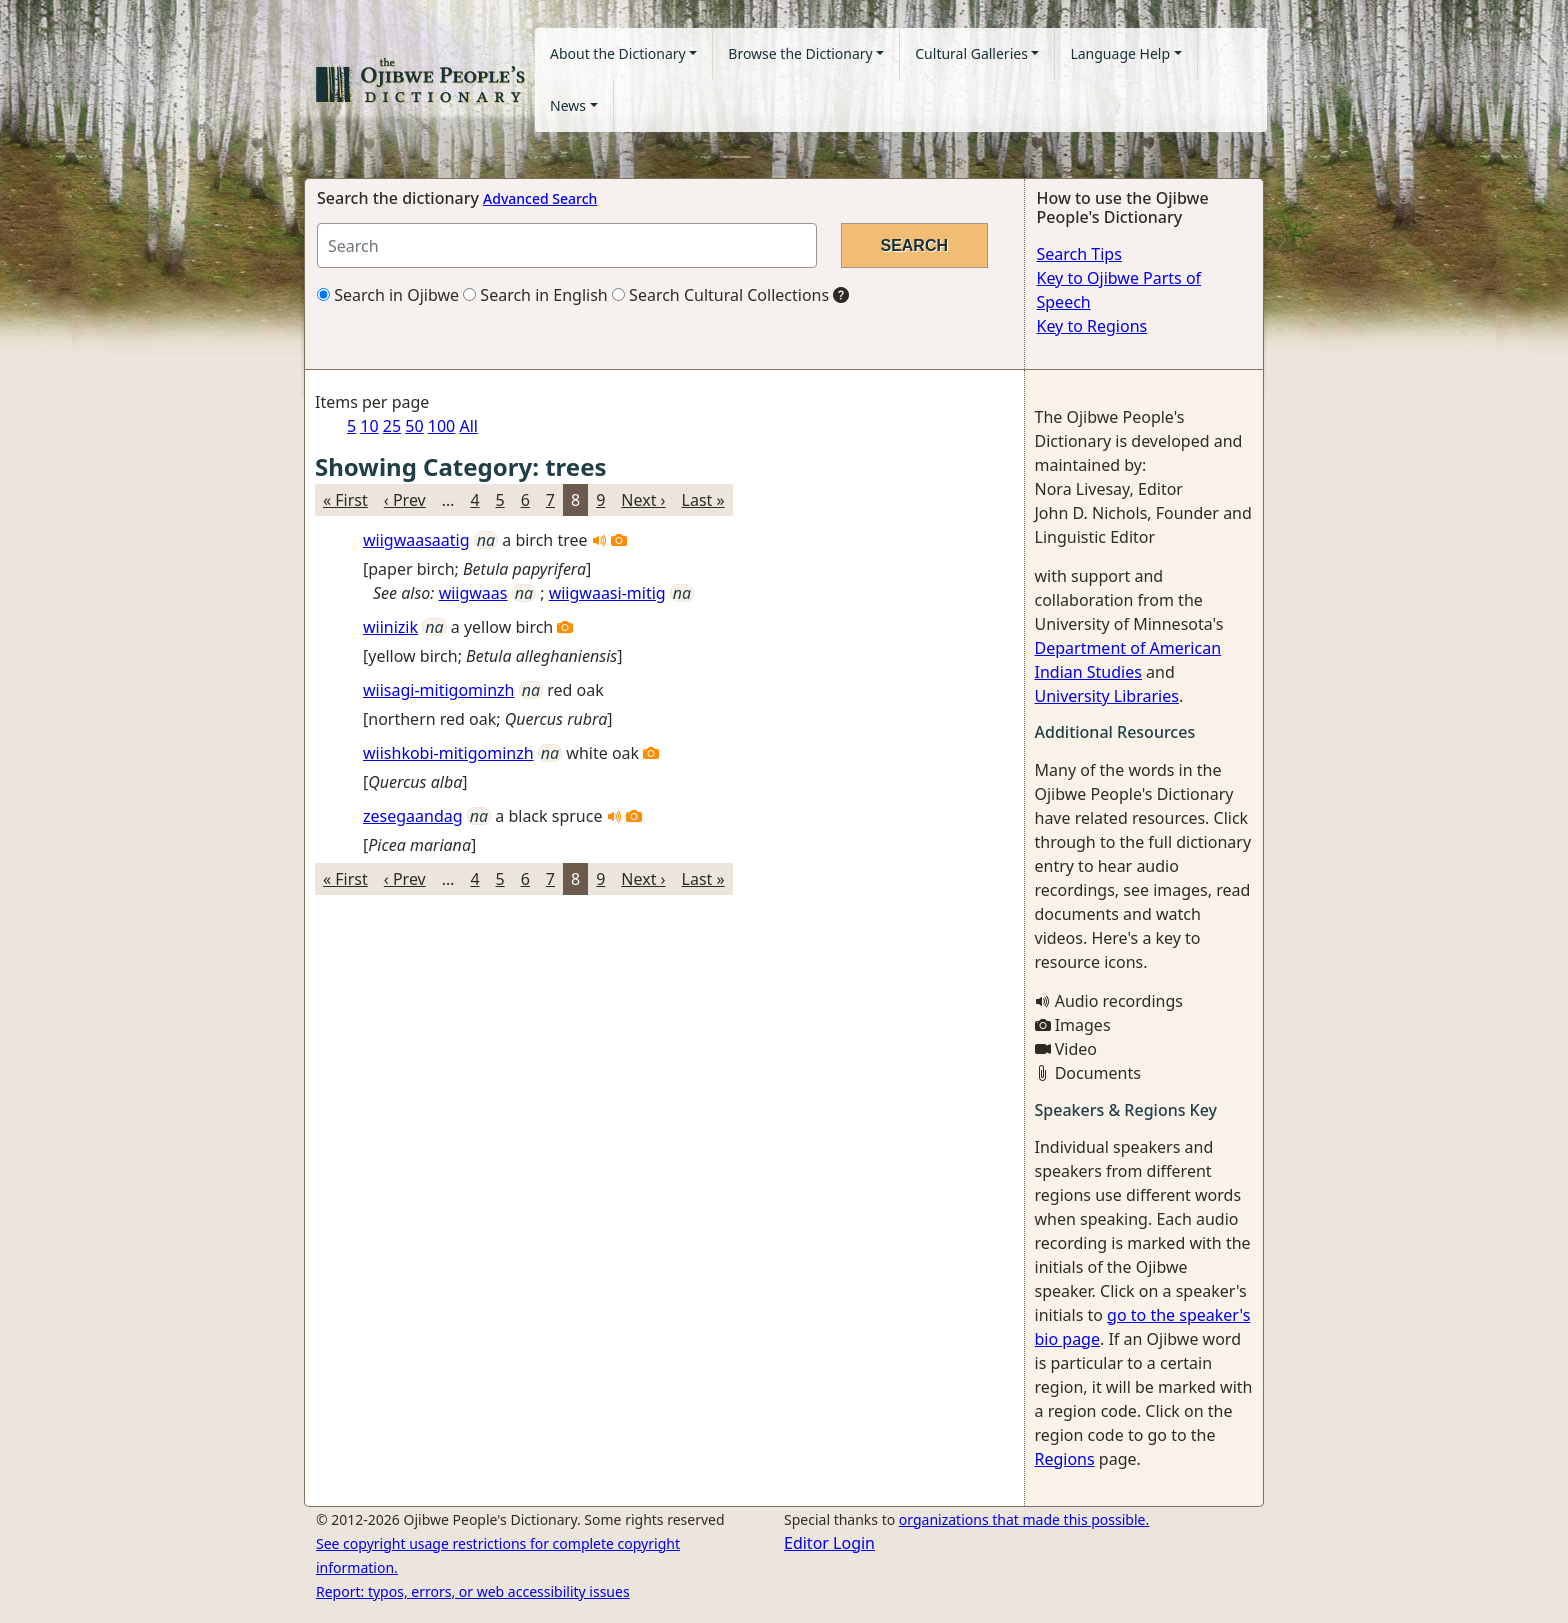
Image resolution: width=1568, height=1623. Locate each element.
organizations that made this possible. (1024, 1519)
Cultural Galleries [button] (971, 53)
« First (345, 500)
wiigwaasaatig (416, 540)
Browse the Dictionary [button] (800, 53)
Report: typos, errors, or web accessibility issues (473, 1591)
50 (414, 426)
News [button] (568, 105)
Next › (643, 500)
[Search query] (567, 245)
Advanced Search (540, 198)
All (468, 426)
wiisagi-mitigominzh (439, 690)
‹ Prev (405, 500)
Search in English (535, 295)
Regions (1065, 1459)
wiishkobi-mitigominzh (448, 753)
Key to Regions (1092, 326)
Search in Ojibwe (388, 295)
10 (369, 426)
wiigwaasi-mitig (607, 593)
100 (441, 426)
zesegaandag (413, 816)
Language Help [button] (1120, 53)
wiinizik (390, 627)
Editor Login (829, 1543)
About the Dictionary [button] (618, 53)
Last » (703, 500)
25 (392, 426)
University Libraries (1107, 696)
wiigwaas (473, 593)
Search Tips (1079, 254)
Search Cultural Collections (720, 295)
